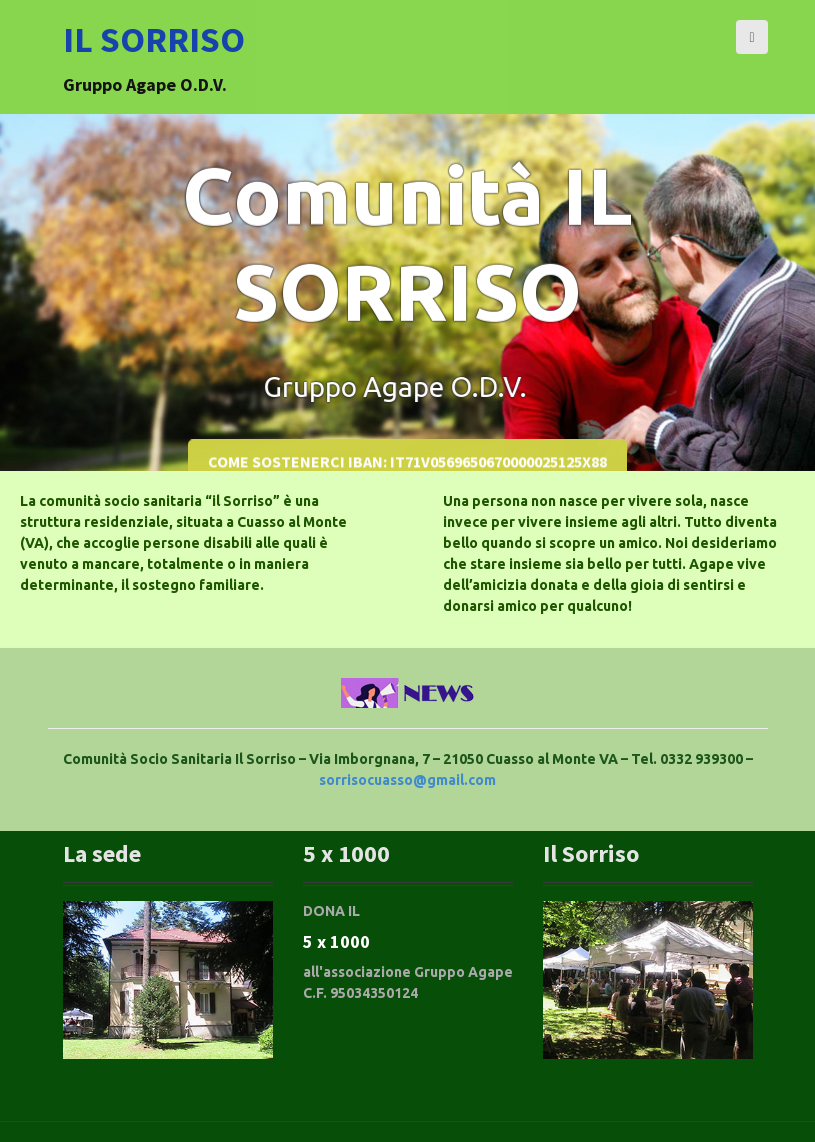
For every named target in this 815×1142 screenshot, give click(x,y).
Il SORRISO (154, 39)
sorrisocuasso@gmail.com (407, 780)
